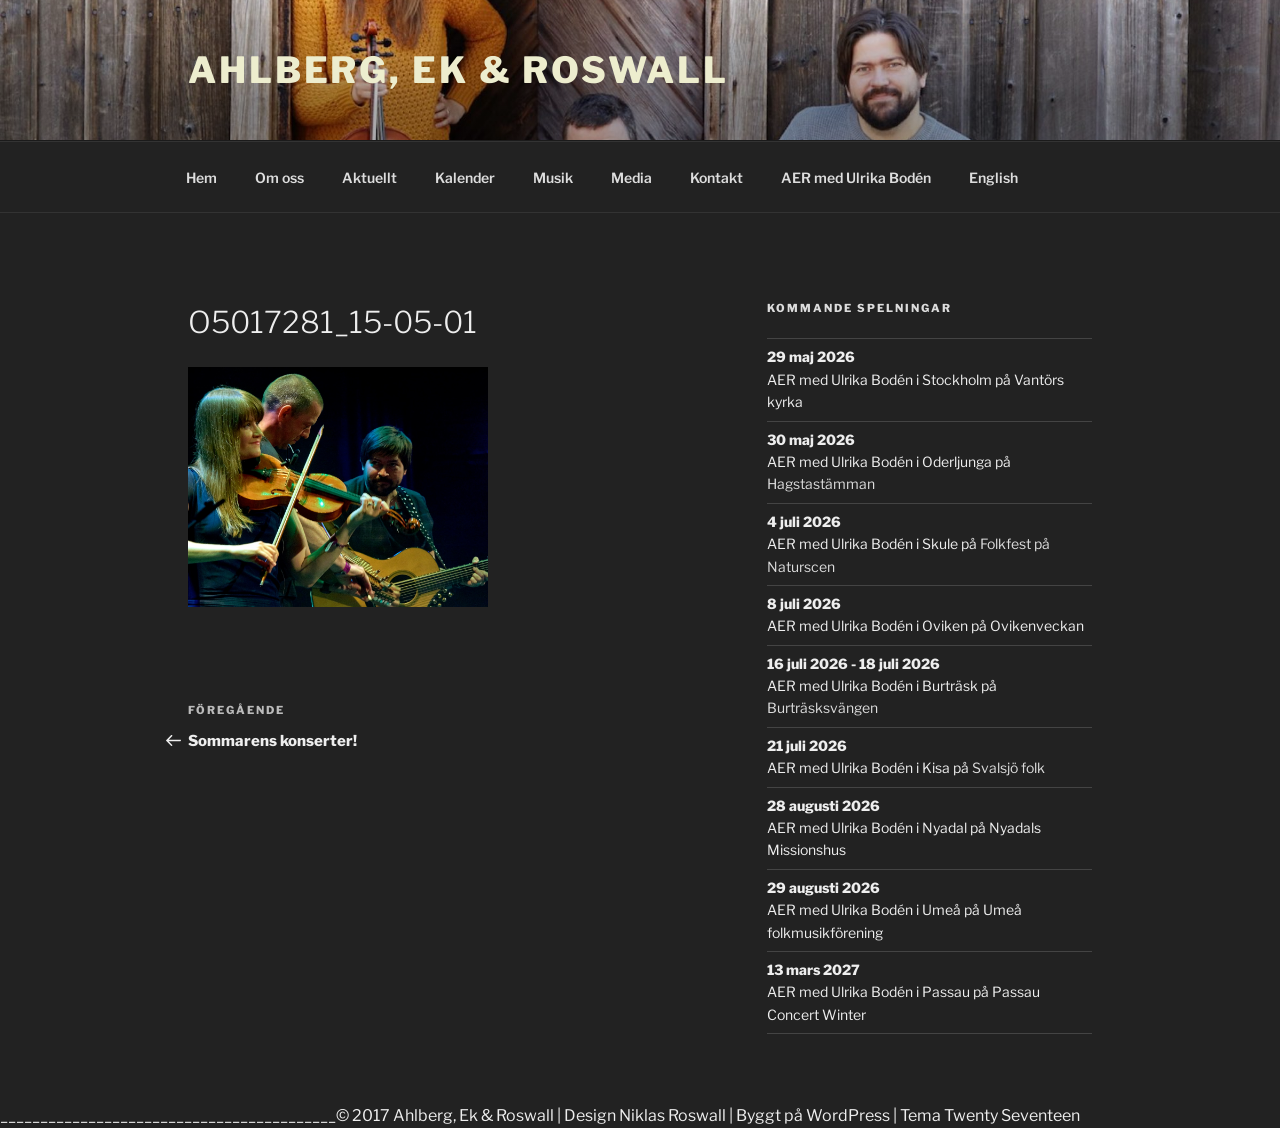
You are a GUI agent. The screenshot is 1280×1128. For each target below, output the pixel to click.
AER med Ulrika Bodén (856, 177)
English (993, 177)
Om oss (279, 177)
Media (631, 177)
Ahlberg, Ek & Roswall (458, 70)
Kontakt (716, 177)
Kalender (465, 177)
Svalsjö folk (1008, 767)
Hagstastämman (821, 483)
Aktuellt (369, 177)
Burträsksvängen (822, 707)
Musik (553, 177)
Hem (201, 177)
